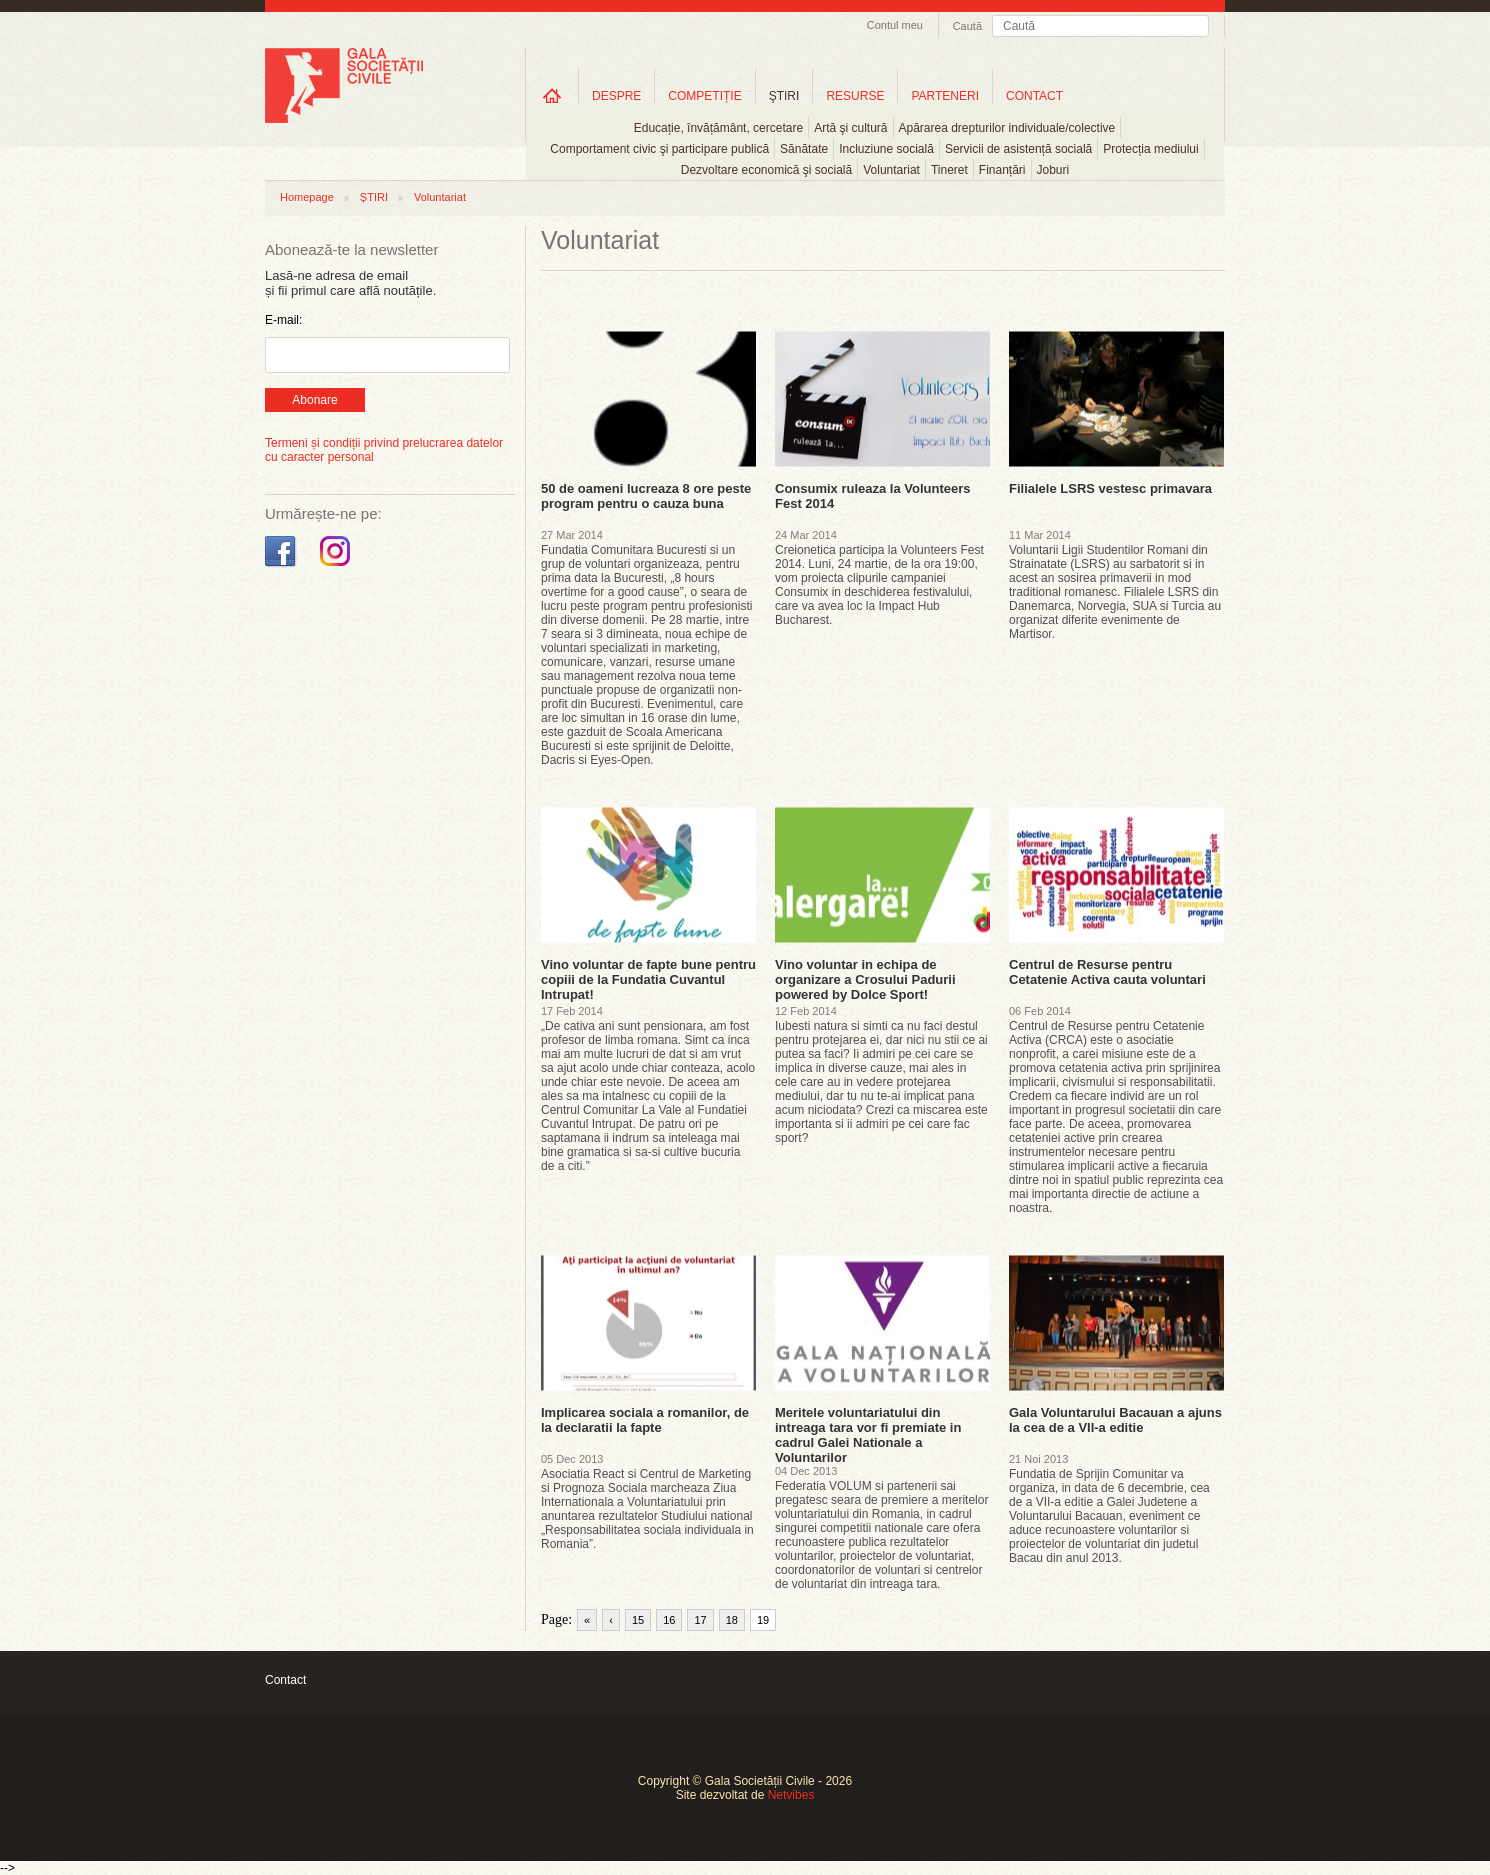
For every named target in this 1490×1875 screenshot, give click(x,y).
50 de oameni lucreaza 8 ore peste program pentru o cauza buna (646, 496)
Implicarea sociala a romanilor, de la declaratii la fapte (645, 1420)
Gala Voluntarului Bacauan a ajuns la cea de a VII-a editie (1115, 1420)
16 (669, 1620)
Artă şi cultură (850, 128)
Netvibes (791, 1795)
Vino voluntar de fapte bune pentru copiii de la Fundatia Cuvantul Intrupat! (648, 979)
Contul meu (895, 25)
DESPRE (616, 96)
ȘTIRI (374, 197)
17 (700, 1620)
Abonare (314, 400)
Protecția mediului (1150, 149)
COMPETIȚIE (704, 96)
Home (552, 95)
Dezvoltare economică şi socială (766, 170)
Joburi (1053, 170)
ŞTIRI (784, 96)
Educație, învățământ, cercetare (718, 128)
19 (763, 1620)
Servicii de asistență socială (1018, 149)
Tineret (949, 170)
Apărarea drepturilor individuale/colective (1007, 128)
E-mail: (283, 320)
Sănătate (804, 149)
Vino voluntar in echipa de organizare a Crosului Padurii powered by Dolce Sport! (865, 979)
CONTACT (1034, 96)
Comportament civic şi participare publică (659, 149)
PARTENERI (945, 96)
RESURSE (855, 96)
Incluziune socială (886, 149)
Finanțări (1002, 170)
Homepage (307, 197)
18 (732, 1620)
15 (638, 1620)
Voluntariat (891, 170)
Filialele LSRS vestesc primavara (1110, 488)
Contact (285, 1680)
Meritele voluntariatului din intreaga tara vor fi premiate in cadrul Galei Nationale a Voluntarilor (868, 1435)
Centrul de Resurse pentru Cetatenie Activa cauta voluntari (1107, 972)
